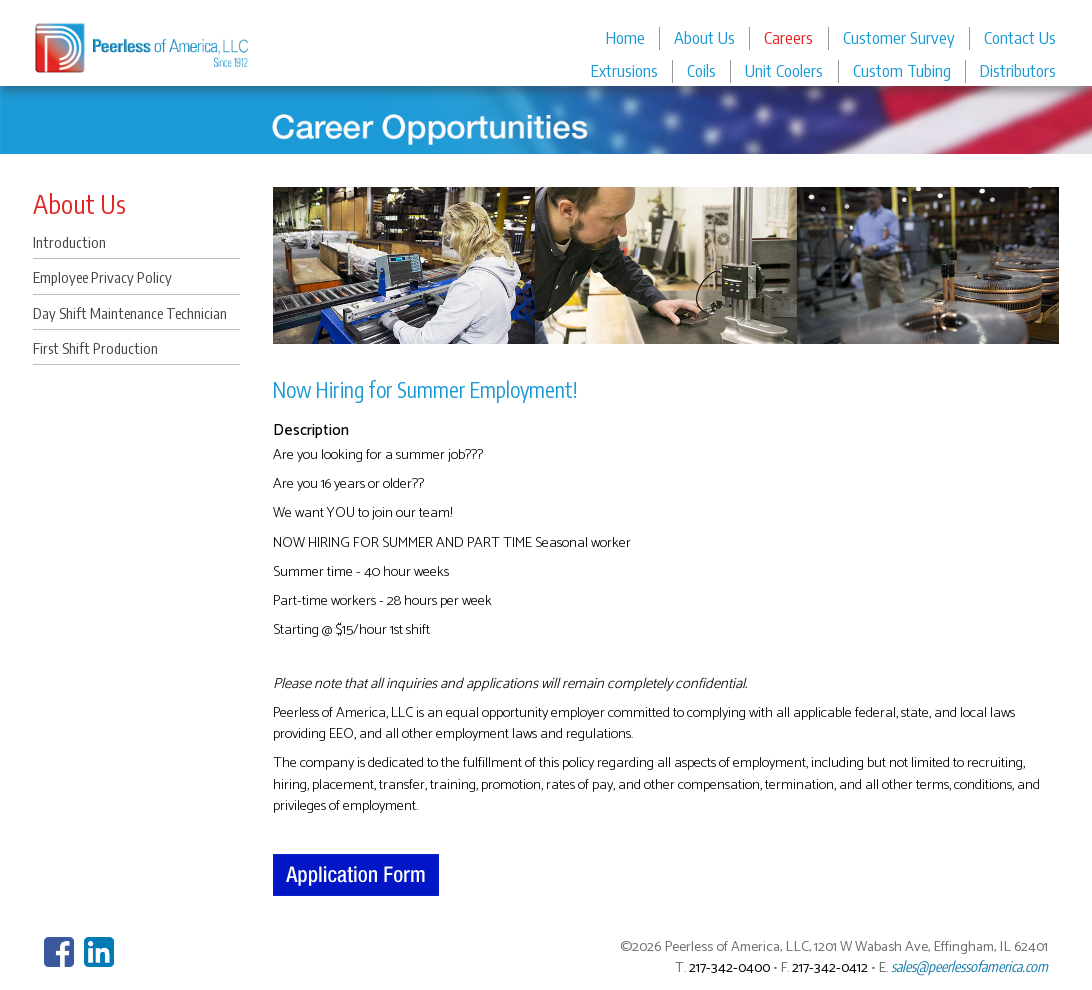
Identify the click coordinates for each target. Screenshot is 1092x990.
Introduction (69, 242)
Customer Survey (899, 37)
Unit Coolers (784, 70)
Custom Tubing (902, 70)
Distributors (1018, 70)
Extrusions (624, 70)
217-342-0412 (830, 968)
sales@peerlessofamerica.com (969, 966)
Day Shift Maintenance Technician (130, 313)
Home (625, 37)
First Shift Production (95, 348)
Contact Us (1020, 37)
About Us (704, 37)
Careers (788, 37)
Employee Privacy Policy (102, 277)
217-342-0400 (729, 968)
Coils (701, 70)
